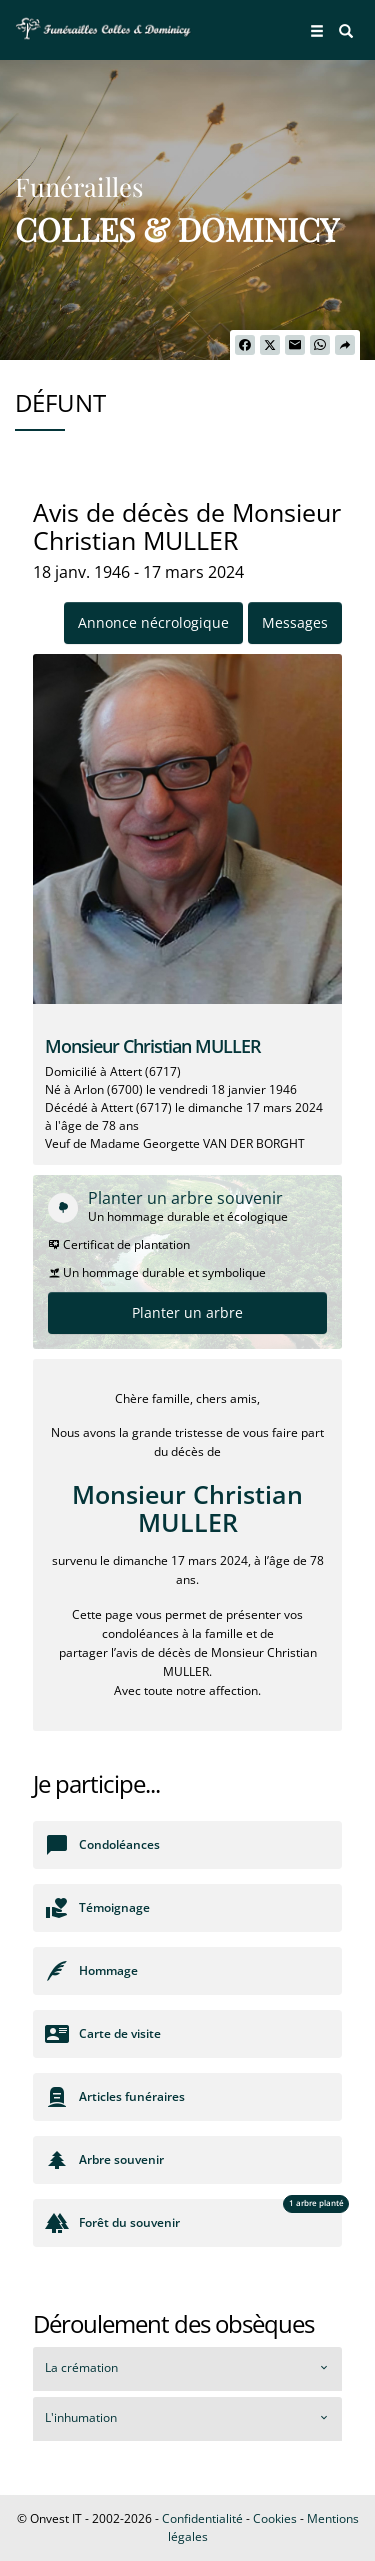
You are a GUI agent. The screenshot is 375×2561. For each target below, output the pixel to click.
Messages (295, 622)
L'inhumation (81, 2417)
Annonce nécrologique (153, 622)
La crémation (81, 2367)
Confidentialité (202, 2518)
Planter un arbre (187, 1312)
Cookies (275, 2518)
